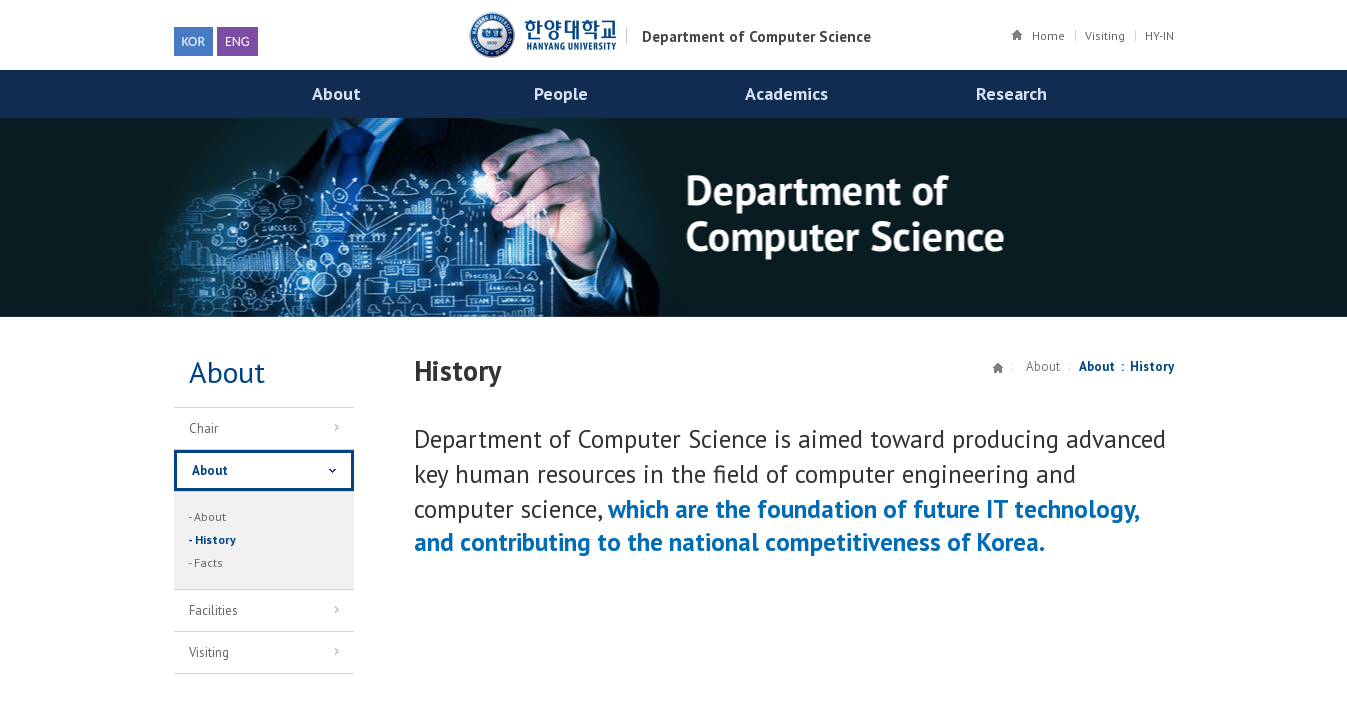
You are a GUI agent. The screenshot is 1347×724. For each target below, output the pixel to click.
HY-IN (1159, 36)
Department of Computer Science (756, 36)
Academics (786, 93)
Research (1011, 93)
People (561, 93)
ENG (237, 41)
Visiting (1105, 36)
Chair (256, 431)
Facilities (256, 613)
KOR (193, 41)
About (336, 93)
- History (212, 539)
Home (1048, 36)
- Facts (205, 562)
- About (207, 516)
